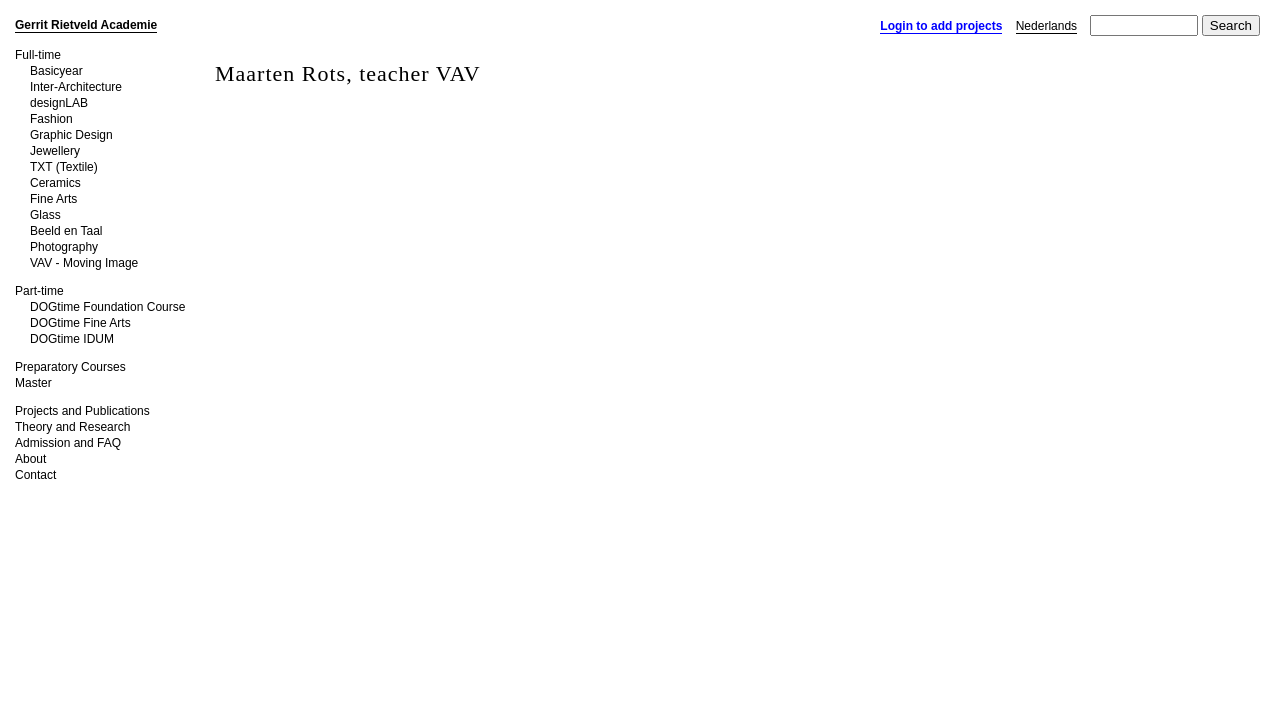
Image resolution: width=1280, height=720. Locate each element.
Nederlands (1046, 26)
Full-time (38, 55)
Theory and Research (72, 427)
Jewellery (55, 151)
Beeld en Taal (66, 231)
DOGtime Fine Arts (80, 323)
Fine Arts (53, 199)
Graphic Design (71, 135)
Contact (35, 475)
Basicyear (56, 71)
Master (33, 383)
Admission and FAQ (68, 443)
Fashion (51, 119)
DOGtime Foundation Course (107, 307)
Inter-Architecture (76, 87)
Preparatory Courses (70, 367)
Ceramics (55, 183)
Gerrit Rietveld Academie (86, 25)
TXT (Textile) (64, 167)
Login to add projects (941, 26)
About (30, 459)
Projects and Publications (82, 411)
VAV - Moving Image (84, 263)
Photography (64, 247)
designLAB (59, 103)
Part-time (39, 291)
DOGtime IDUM (72, 339)
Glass (45, 215)
